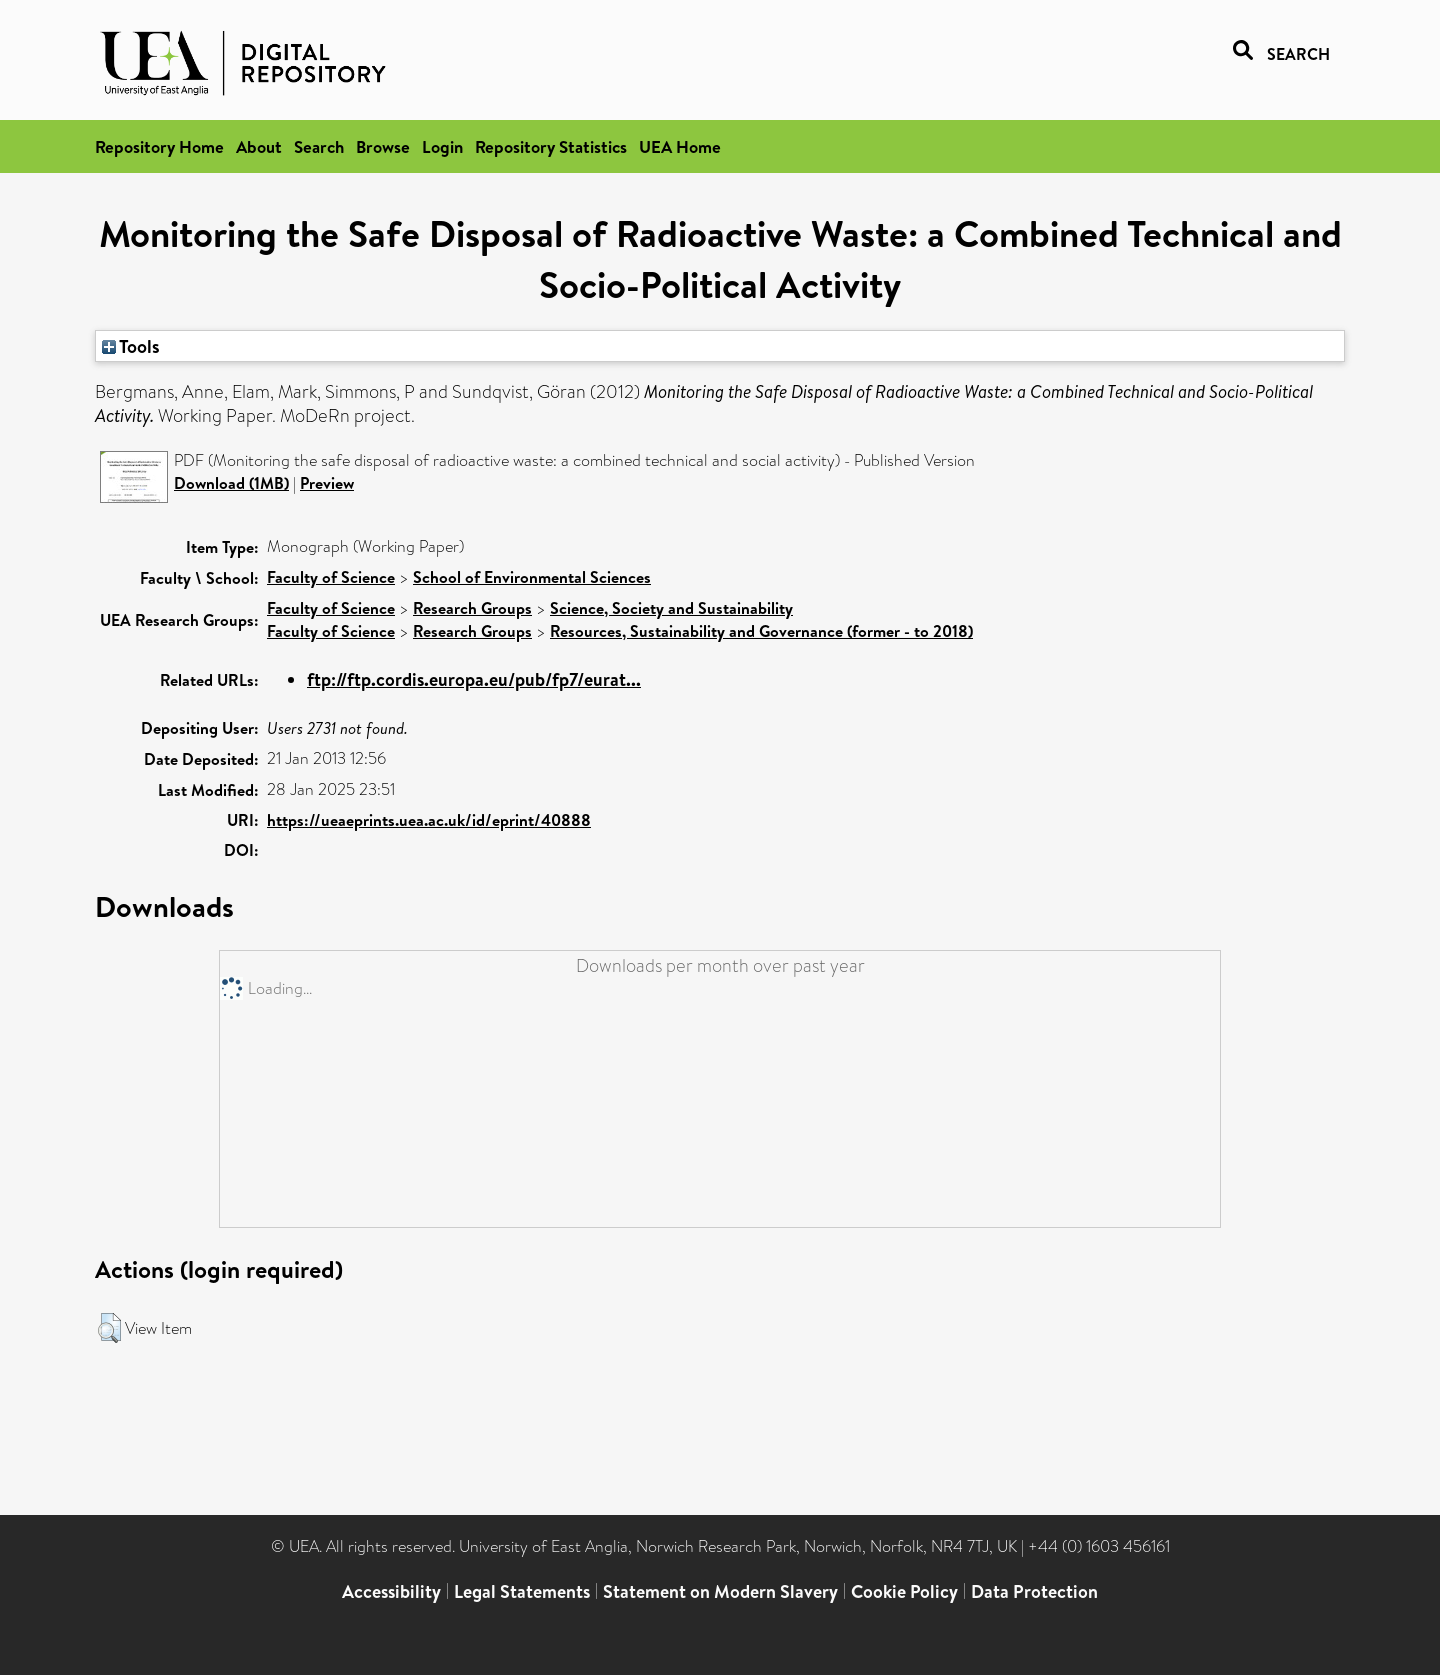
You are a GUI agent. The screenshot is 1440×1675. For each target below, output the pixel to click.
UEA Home (680, 146)
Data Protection (1034, 1591)
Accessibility (391, 1591)
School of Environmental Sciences (532, 577)
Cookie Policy (904, 1591)
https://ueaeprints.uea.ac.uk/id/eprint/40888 (429, 820)
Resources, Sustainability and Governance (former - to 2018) (761, 631)
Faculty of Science (331, 577)
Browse (383, 146)
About (259, 146)
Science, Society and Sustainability (671, 608)
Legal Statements (522, 1591)
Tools (131, 346)
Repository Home (159, 146)
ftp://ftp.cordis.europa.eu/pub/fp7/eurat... (474, 679)
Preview (327, 483)
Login (442, 146)
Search (319, 146)
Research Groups (472, 608)
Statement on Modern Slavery (720, 1591)
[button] (109, 1328)
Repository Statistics (551, 146)
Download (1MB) (231, 483)
